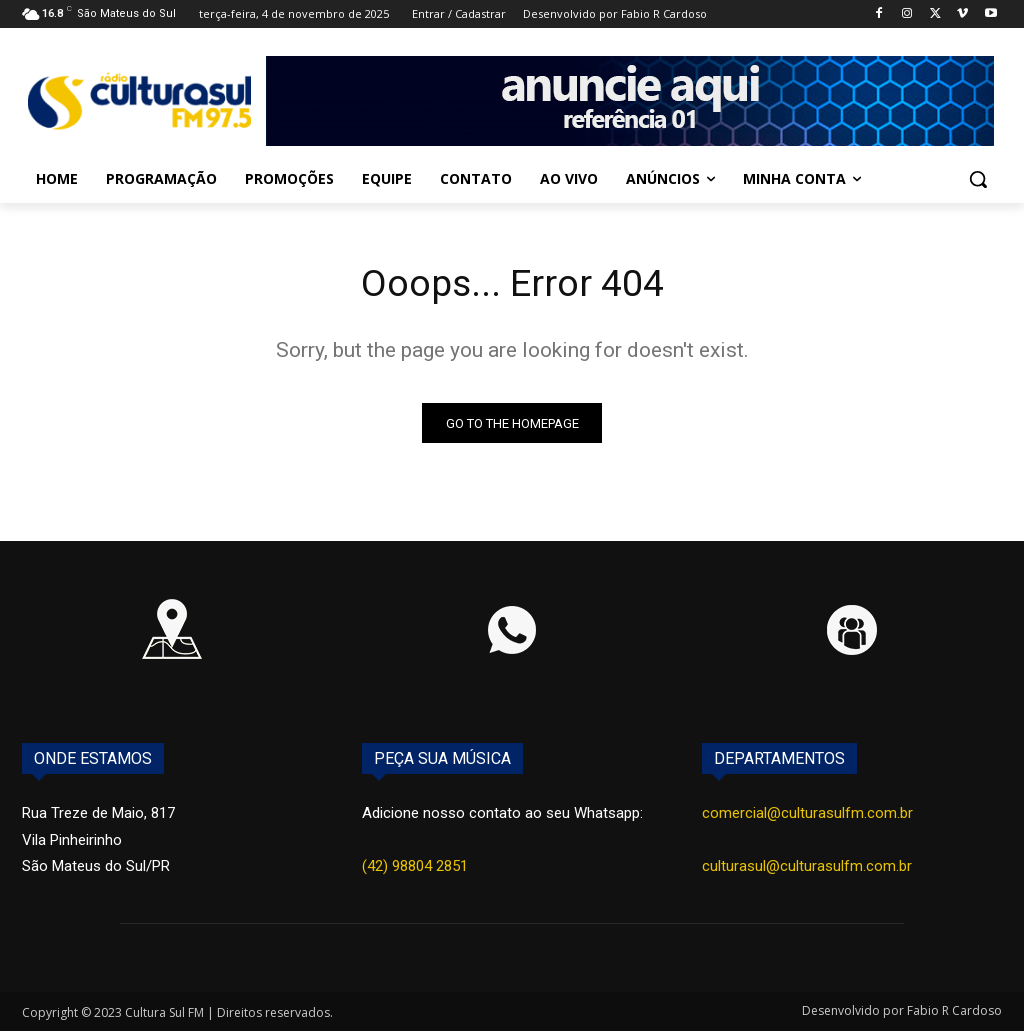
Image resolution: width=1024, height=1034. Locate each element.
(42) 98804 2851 (415, 869)
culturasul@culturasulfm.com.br (807, 869)
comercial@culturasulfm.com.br (807, 817)
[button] (978, 179)
